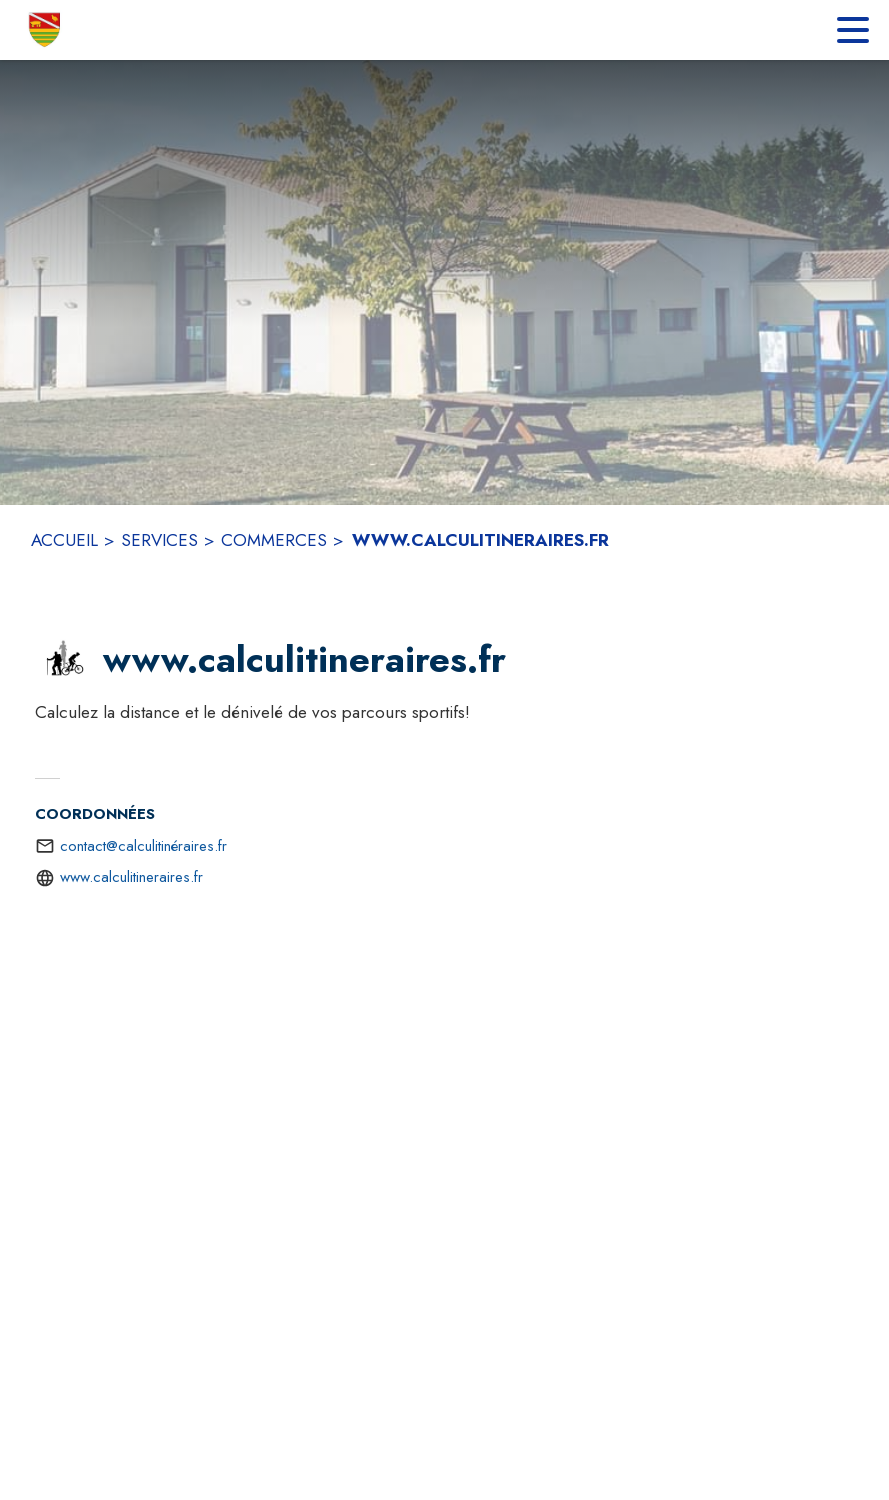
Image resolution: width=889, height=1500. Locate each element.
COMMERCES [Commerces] (274, 540)
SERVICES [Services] (159, 540)
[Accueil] (45, 30)
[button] (65, 660)
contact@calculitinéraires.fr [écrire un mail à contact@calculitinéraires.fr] (143, 846)
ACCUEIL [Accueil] (64, 540)
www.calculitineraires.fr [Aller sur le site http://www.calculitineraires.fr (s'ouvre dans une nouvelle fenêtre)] (131, 877)
